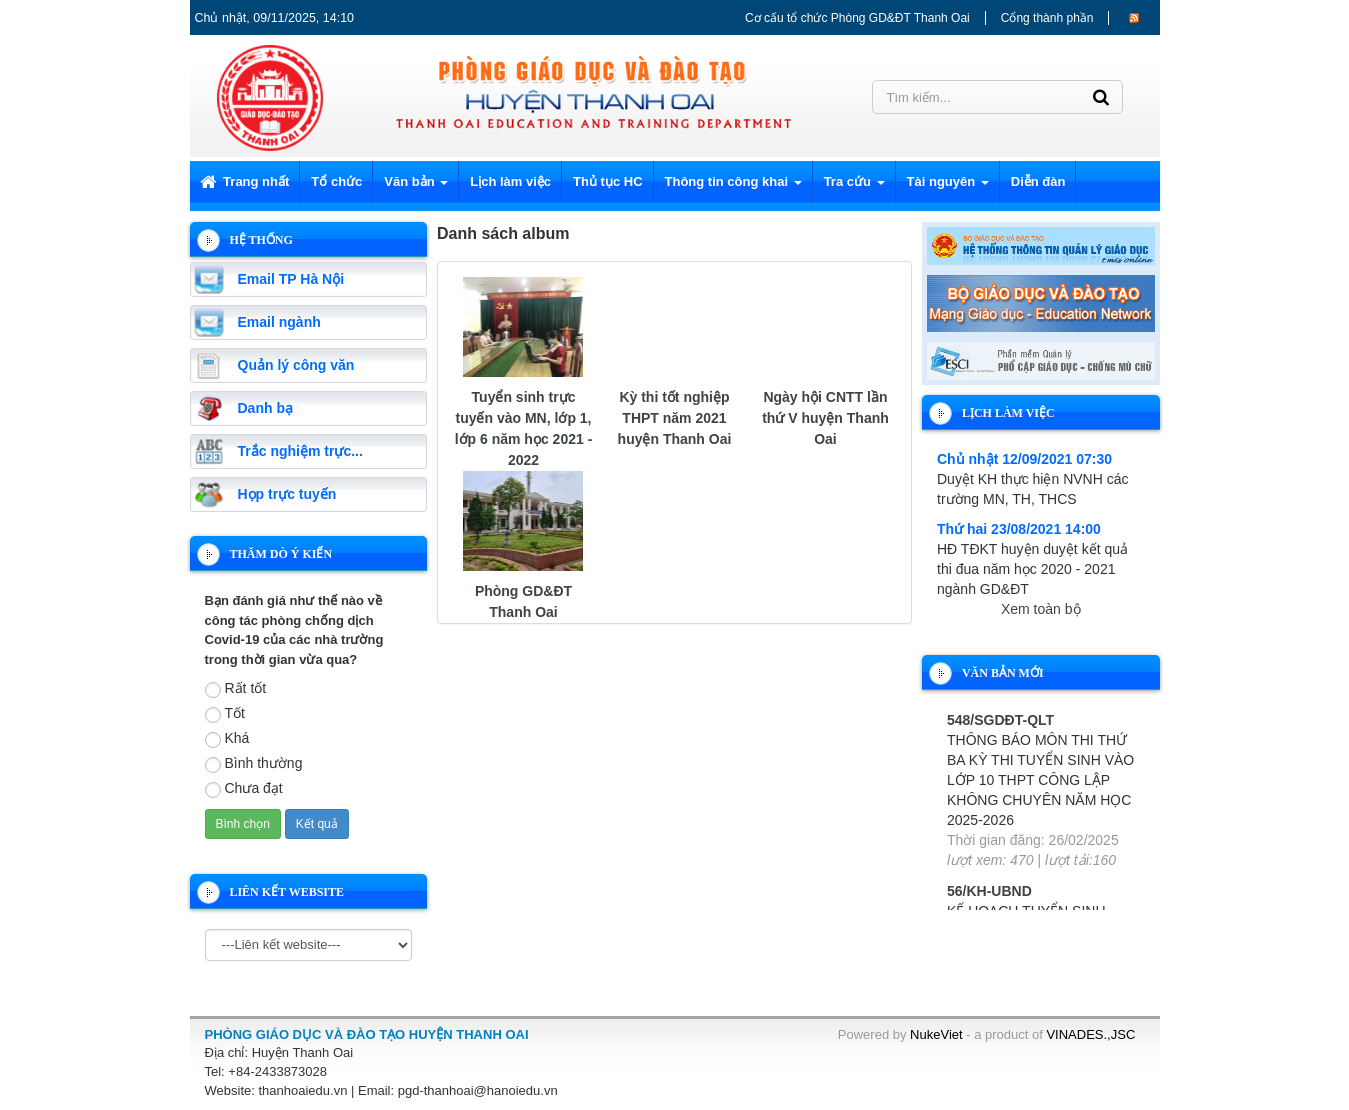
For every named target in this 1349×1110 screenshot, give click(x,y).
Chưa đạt (244, 789)
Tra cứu (854, 187)
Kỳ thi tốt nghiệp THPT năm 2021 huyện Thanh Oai (675, 418)
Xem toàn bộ (1041, 609)
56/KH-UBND (989, 891)
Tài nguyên (948, 187)
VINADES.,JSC (1090, 1034)
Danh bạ (265, 408)
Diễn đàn (1038, 181)
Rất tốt (236, 689)
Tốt (225, 714)
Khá (227, 739)
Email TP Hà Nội (291, 279)
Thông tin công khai (733, 187)
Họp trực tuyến (287, 494)
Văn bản (416, 187)
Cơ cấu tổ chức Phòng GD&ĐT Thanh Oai (857, 18)
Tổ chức (336, 181)
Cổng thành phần (1047, 18)
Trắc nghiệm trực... (300, 451)
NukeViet (936, 1034)
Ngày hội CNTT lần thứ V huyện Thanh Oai (825, 418)
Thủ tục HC (607, 181)
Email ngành (279, 322)
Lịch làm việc (510, 181)
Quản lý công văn (296, 365)
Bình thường (254, 764)
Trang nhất (245, 181)
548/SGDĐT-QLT (1000, 720)
